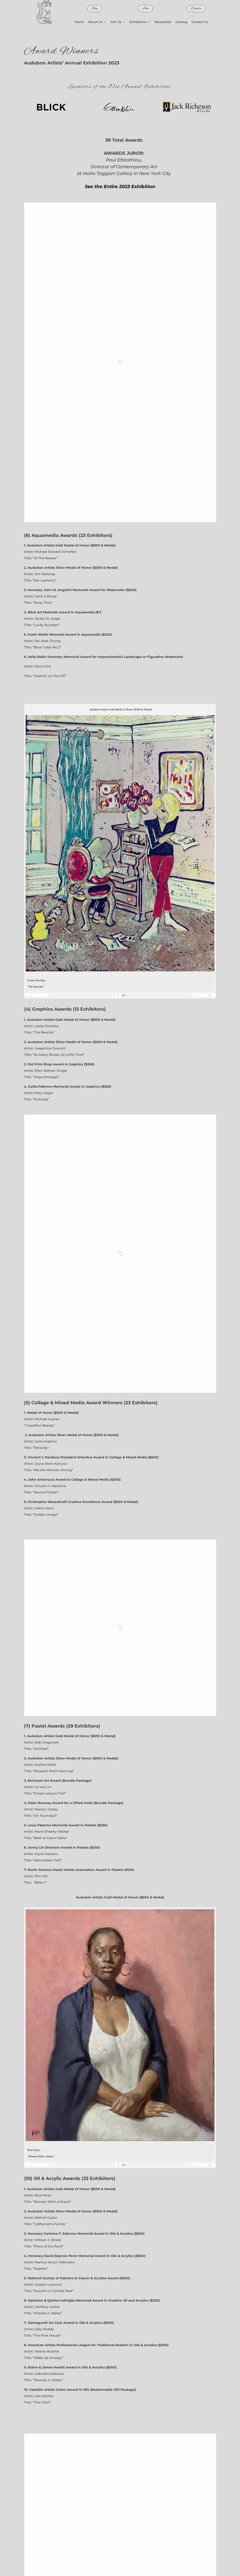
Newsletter (162, 22)
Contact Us (199, 22)
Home (79, 22)
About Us (95, 22)
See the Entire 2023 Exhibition (120, 186)
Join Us (116, 22)
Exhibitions (138, 22)
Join (145, 8)
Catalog (181, 22)
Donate (196, 8)
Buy (94, 8)
